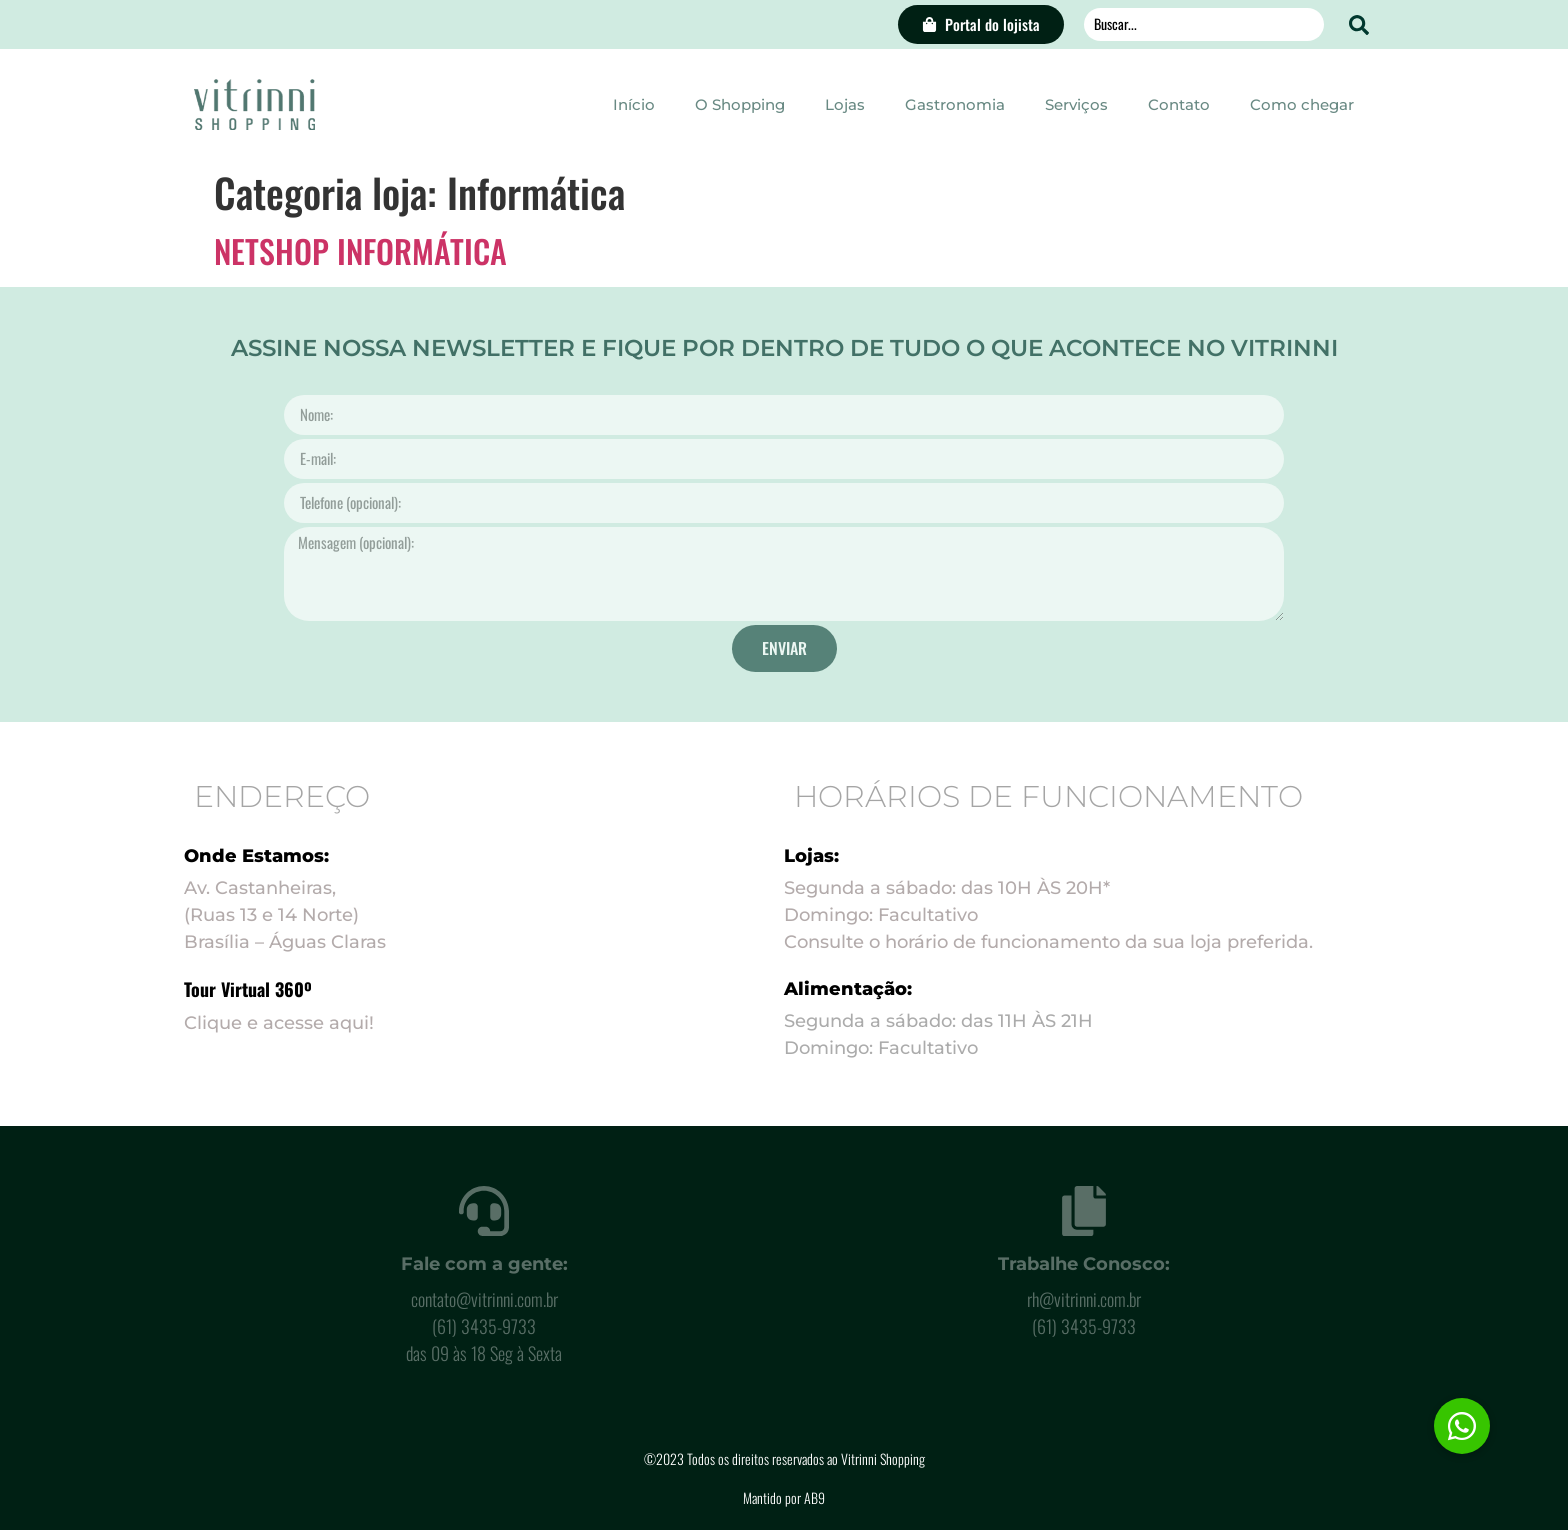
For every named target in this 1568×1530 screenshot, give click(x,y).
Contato (1179, 104)
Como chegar (1302, 104)
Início (634, 104)
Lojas (845, 104)
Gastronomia (955, 104)
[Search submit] (1359, 25)
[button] (1462, 1426)
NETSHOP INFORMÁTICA (360, 250)
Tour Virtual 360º (248, 989)
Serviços (1076, 104)
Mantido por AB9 (784, 1497)
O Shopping (740, 104)
